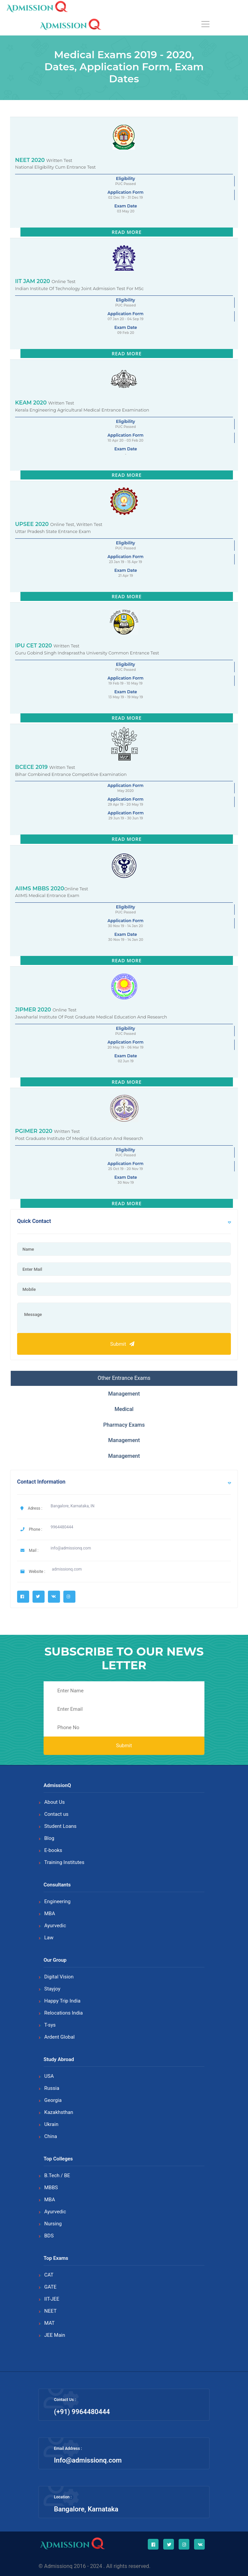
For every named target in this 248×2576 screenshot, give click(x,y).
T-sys (50, 2025)
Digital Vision (58, 1977)
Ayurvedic (55, 1926)
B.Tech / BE (57, 2175)
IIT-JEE (51, 2299)
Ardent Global (59, 2037)
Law (49, 1938)
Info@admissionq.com (88, 2460)
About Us (54, 1802)
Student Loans (60, 1826)
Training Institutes (64, 1862)
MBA (49, 1914)
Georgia (53, 2100)
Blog (49, 1838)
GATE (50, 2287)
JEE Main (54, 2335)
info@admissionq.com (71, 1548)
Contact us (56, 1814)
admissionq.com (67, 1569)
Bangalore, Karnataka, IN (73, 1506)
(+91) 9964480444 (82, 2412)
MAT (49, 2323)
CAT (49, 2275)
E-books (53, 1850)
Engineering (57, 1901)
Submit (124, 1344)
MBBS (51, 2188)
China (50, 2136)
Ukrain (51, 2124)
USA (49, 2076)
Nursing (53, 2224)
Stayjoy (52, 1989)
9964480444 (62, 1527)
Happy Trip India (62, 2001)
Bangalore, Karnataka (86, 2509)
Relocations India (63, 2013)
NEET (50, 2311)
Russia (51, 2088)
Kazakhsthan (58, 2112)
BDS (49, 2236)
